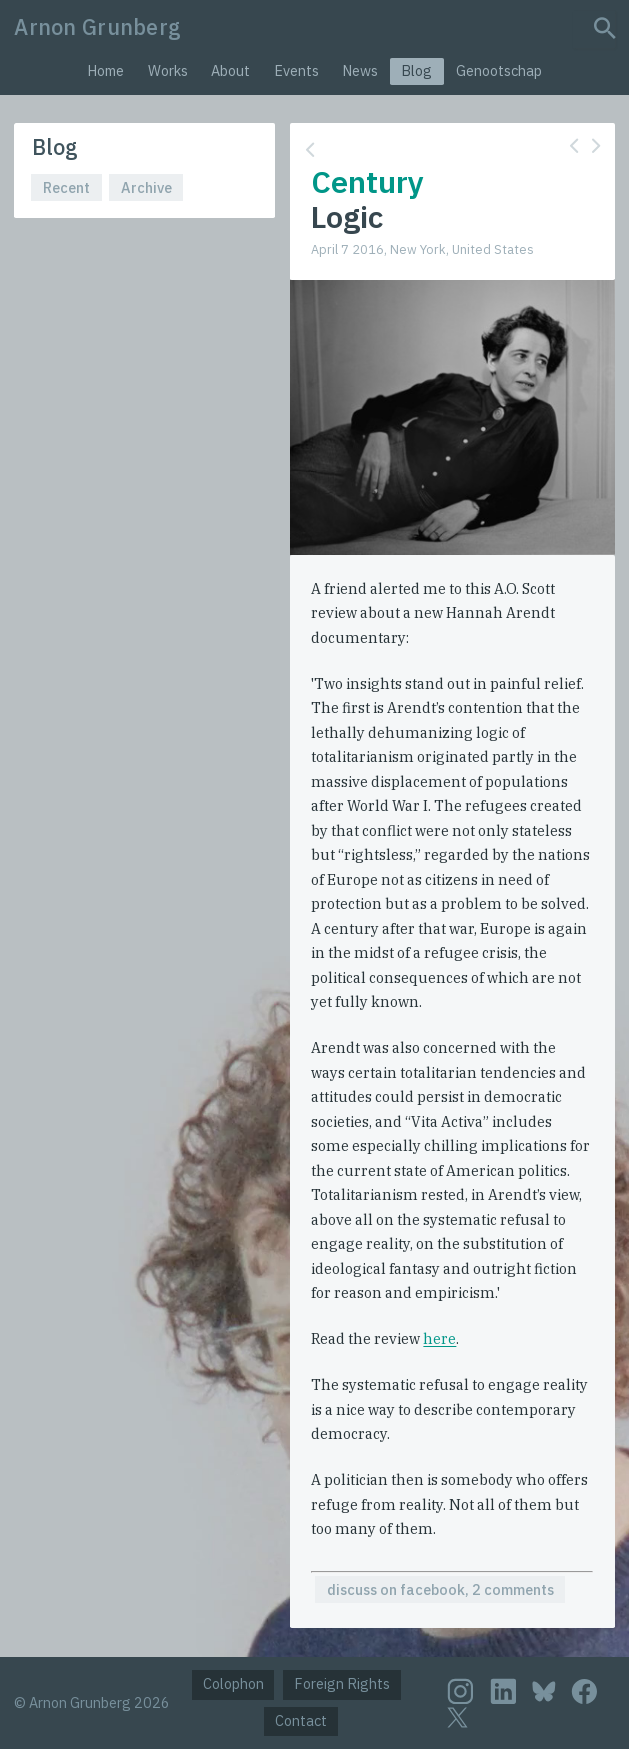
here (439, 1338)
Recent (66, 187)
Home (105, 70)
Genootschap (499, 70)
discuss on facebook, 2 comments (440, 1589)
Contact (301, 1720)
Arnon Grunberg (97, 27)
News (360, 70)
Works (168, 70)
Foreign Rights (342, 1683)
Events (296, 70)
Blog (416, 70)
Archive (146, 187)
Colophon (233, 1683)
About (230, 70)
